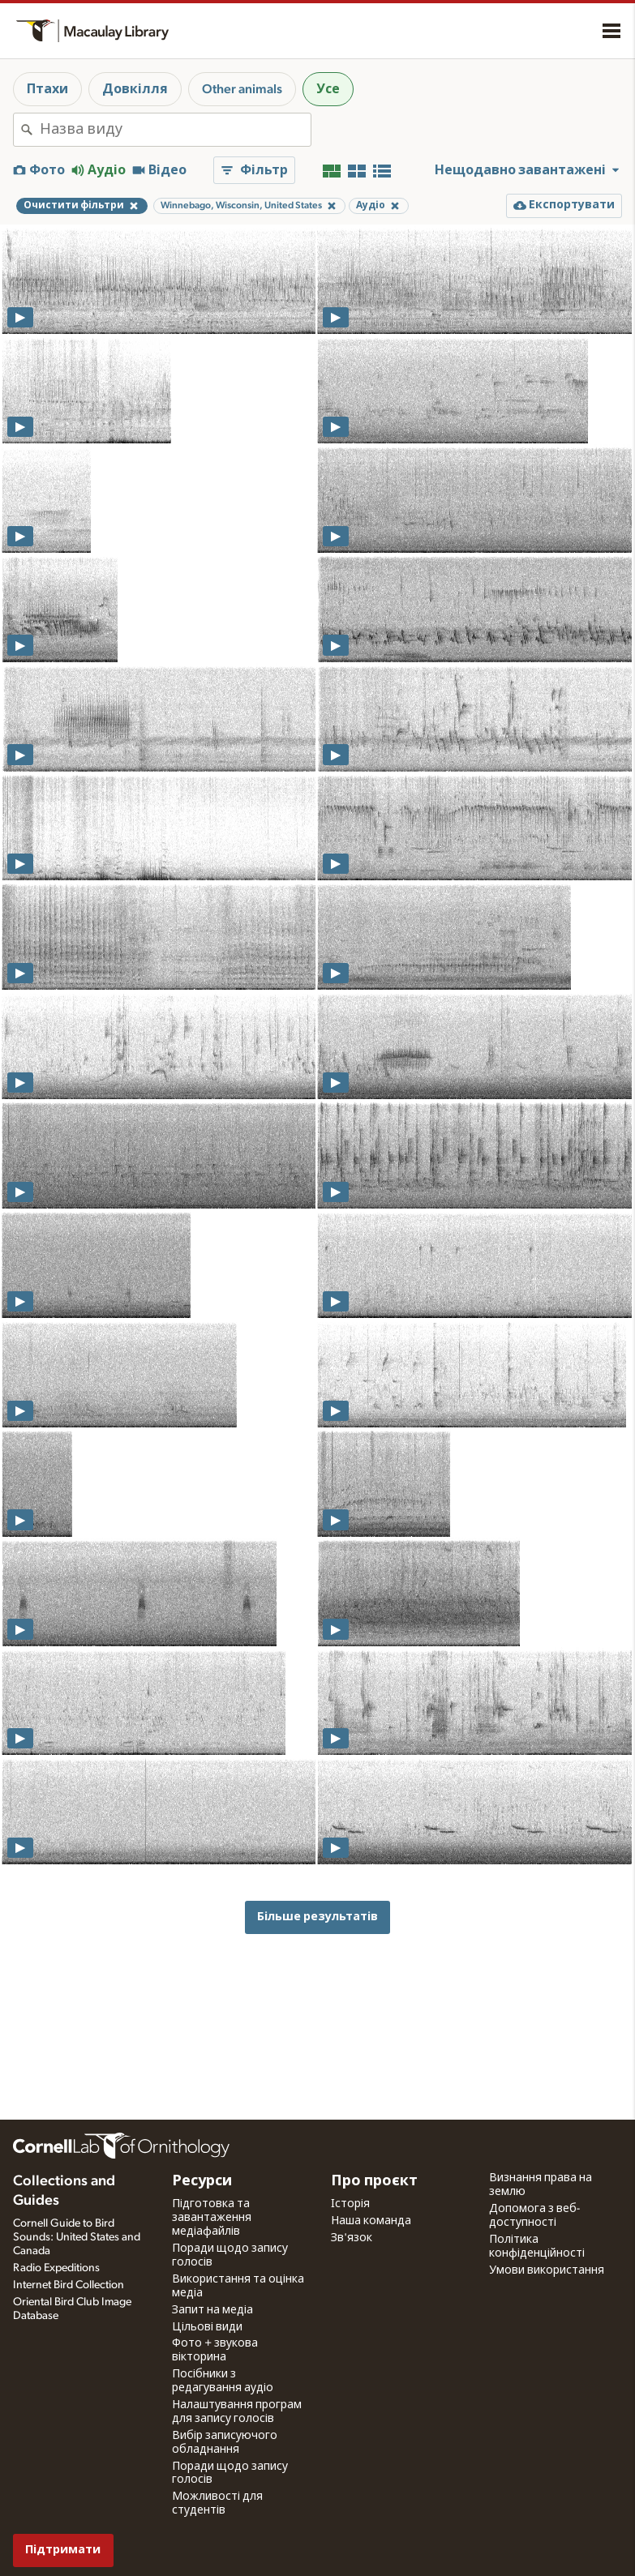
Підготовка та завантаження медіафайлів (211, 2217)
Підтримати (63, 2550)
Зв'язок (351, 2238)
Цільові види (207, 2327)
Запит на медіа (212, 2310)
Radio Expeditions (56, 2268)
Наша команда (371, 2221)
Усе (328, 89)
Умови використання (546, 2270)
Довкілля (135, 89)
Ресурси (202, 2181)
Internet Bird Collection (68, 2285)
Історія (350, 2204)
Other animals (242, 89)
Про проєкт (374, 2181)
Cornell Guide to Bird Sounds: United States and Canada (76, 2237)
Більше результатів (317, 1917)
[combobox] (175, 129)
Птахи (47, 89)
